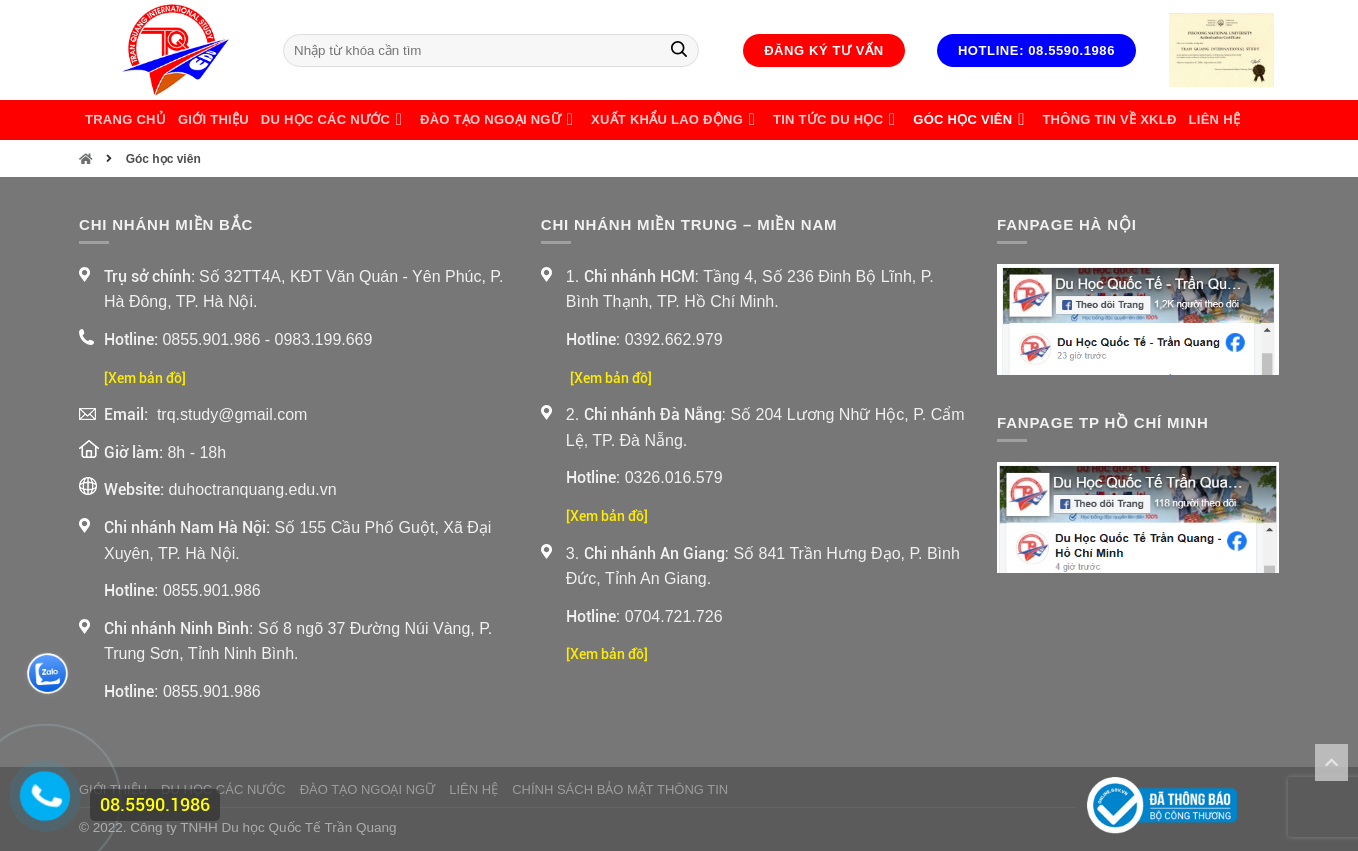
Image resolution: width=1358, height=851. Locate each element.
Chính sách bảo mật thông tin (620, 789)
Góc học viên (971, 120)
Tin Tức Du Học (837, 120)
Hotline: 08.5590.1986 (1036, 50)
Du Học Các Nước (334, 120)
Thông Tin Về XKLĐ (1109, 119)
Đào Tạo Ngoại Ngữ (499, 120)
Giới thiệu (213, 119)
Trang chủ (125, 119)
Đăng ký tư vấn (824, 50)
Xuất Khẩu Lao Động (676, 120)
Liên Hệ (1214, 119)
